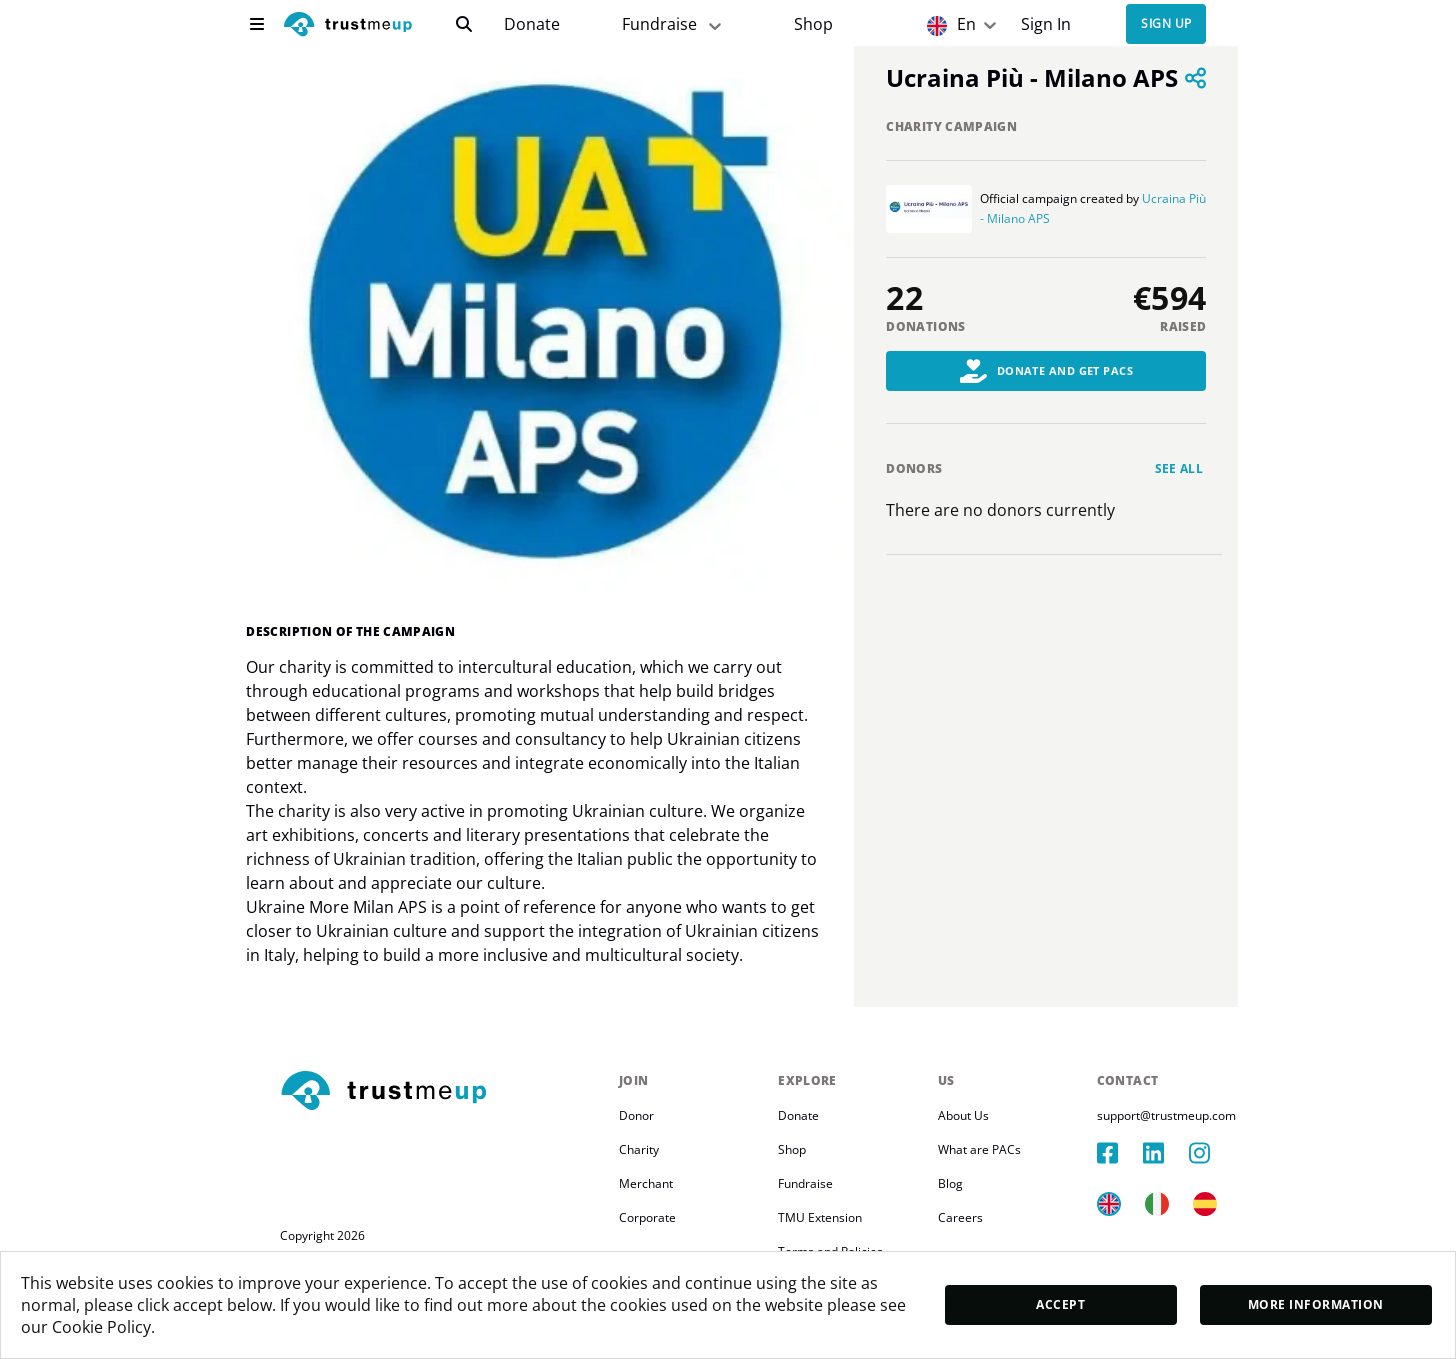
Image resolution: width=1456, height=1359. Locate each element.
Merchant (646, 1183)
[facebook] (1120, 1153)
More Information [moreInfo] (1316, 1304)
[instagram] (1212, 1153)
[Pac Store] (813, 24)
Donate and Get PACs (1047, 371)
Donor (636, 1115)
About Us (963, 1115)
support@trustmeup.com (1166, 1115)
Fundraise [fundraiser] (673, 24)
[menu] (257, 24)
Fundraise (805, 1183)
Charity (639, 1149)
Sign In (1046, 24)
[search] (464, 24)
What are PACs (979, 1149)
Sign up (1166, 24)
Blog (950, 1183)
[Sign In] (1046, 24)
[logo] (348, 26)
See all (1179, 468)
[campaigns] (532, 24)
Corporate (647, 1217)
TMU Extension (820, 1217)
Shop (813, 24)
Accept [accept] (1060, 1304)
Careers (960, 1217)
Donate (532, 24)
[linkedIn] (1166, 1153)
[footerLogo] (441, 1092)
